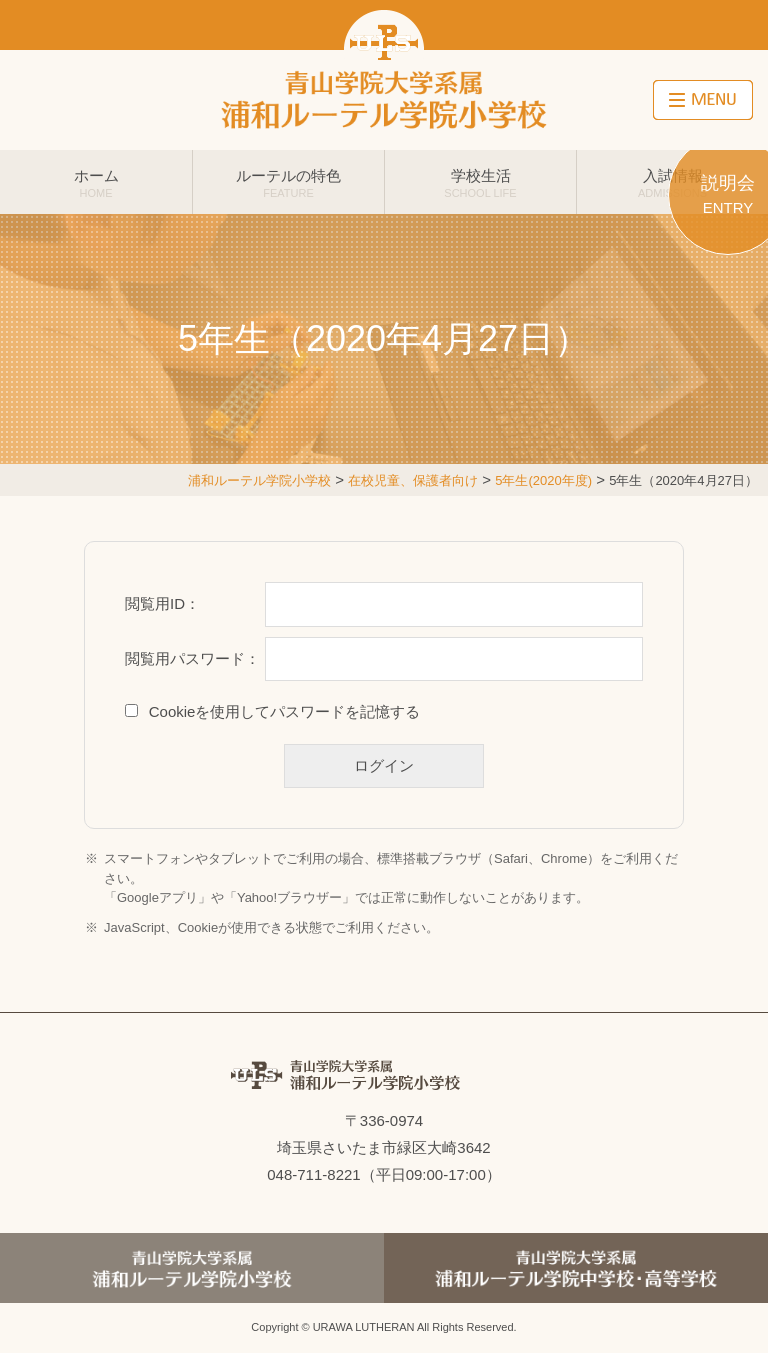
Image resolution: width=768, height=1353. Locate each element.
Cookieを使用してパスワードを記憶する (285, 711)
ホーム (96, 183)
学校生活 (480, 183)
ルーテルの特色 (288, 183)
